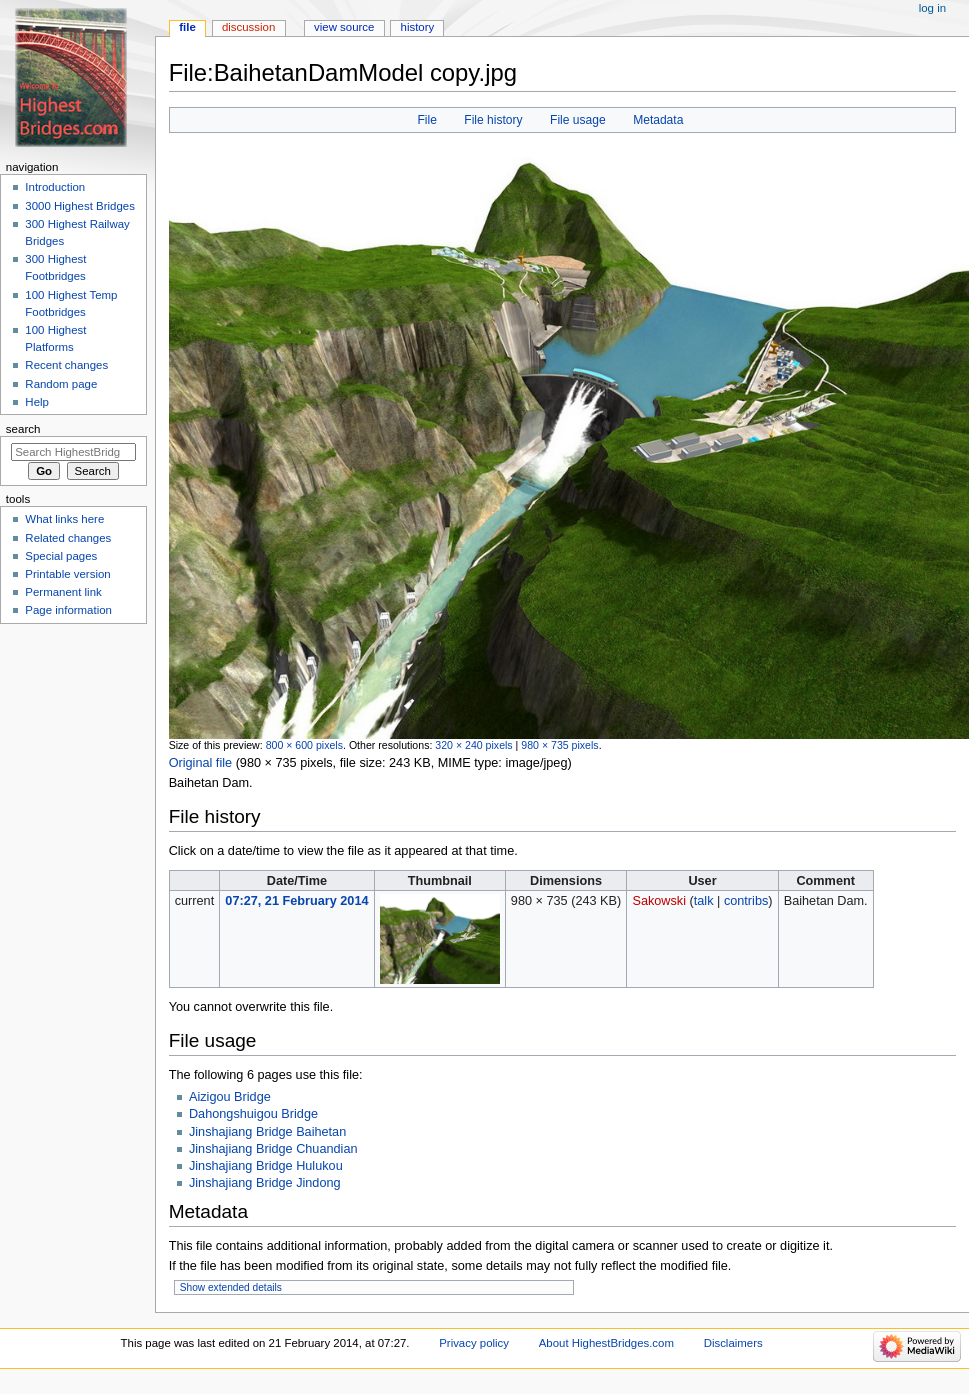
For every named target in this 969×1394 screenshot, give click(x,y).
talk (704, 901)
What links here (64, 519)
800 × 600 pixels (304, 745)
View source (344, 27)
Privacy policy (474, 1343)
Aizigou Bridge (230, 1097)
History (418, 27)
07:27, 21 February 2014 (296, 901)
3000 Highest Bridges (80, 206)
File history (493, 120)
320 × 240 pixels (473, 745)
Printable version (67, 574)
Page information (68, 610)
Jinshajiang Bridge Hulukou (266, 1166)
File (426, 120)
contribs (746, 901)
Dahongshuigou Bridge (253, 1114)
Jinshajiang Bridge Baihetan (267, 1132)
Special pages (61, 556)
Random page (61, 384)
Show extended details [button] (231, 1287)
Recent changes (66, 365)
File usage (578, 120)
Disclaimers (733, 1343)
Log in (932, 8)
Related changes (68, 538)
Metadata (658, 120)
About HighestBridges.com (606, 1343)
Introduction (55, 187)
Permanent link (63, 592)
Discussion (248, 27)
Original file (200, 763)
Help (37, 402)
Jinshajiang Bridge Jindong (265, 1183)
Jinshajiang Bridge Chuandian (273, 1149)
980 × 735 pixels (559, 745)
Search (23, 429)
